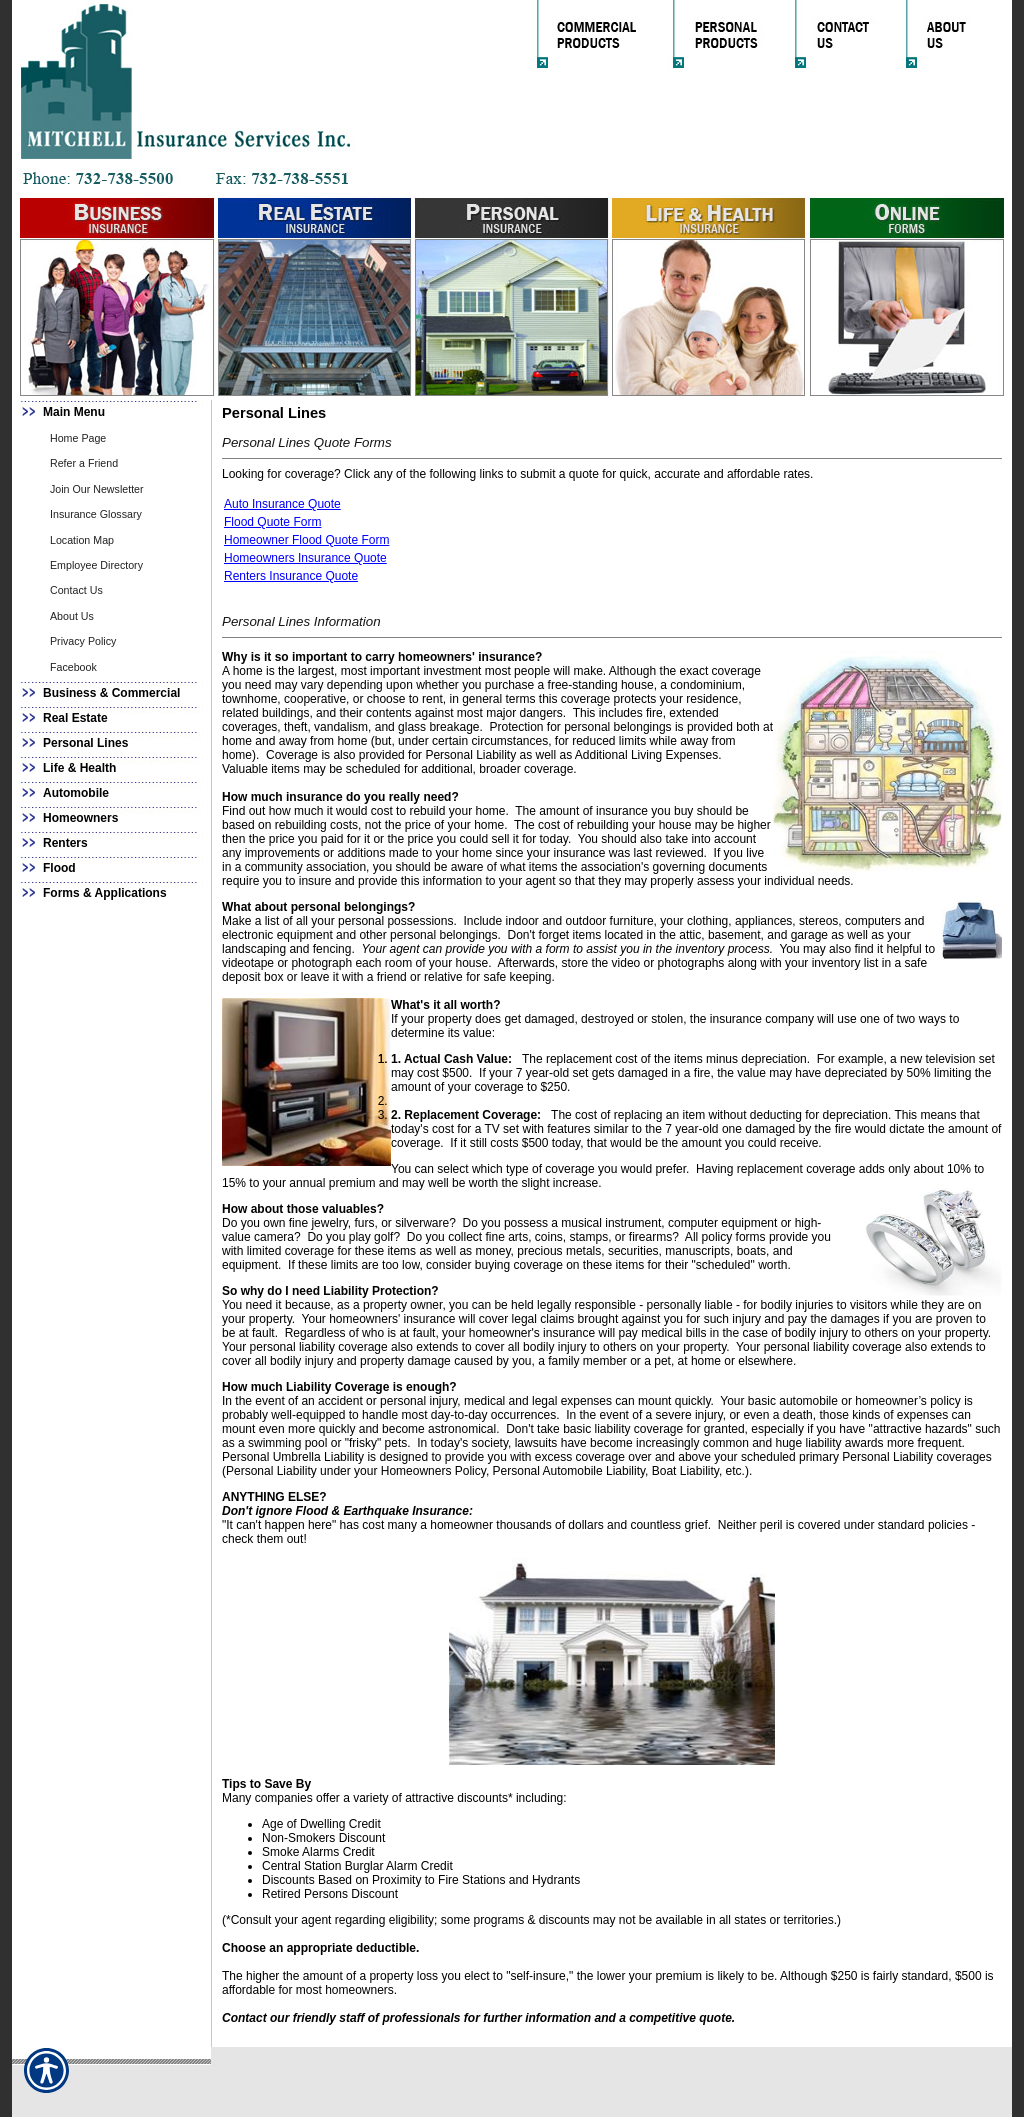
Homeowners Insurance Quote (305, 558)
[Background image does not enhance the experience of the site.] (112, 412)
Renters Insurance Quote (291, 576)
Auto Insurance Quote (282, 504)
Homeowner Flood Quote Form (306, 540)
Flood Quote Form (272, 522)
